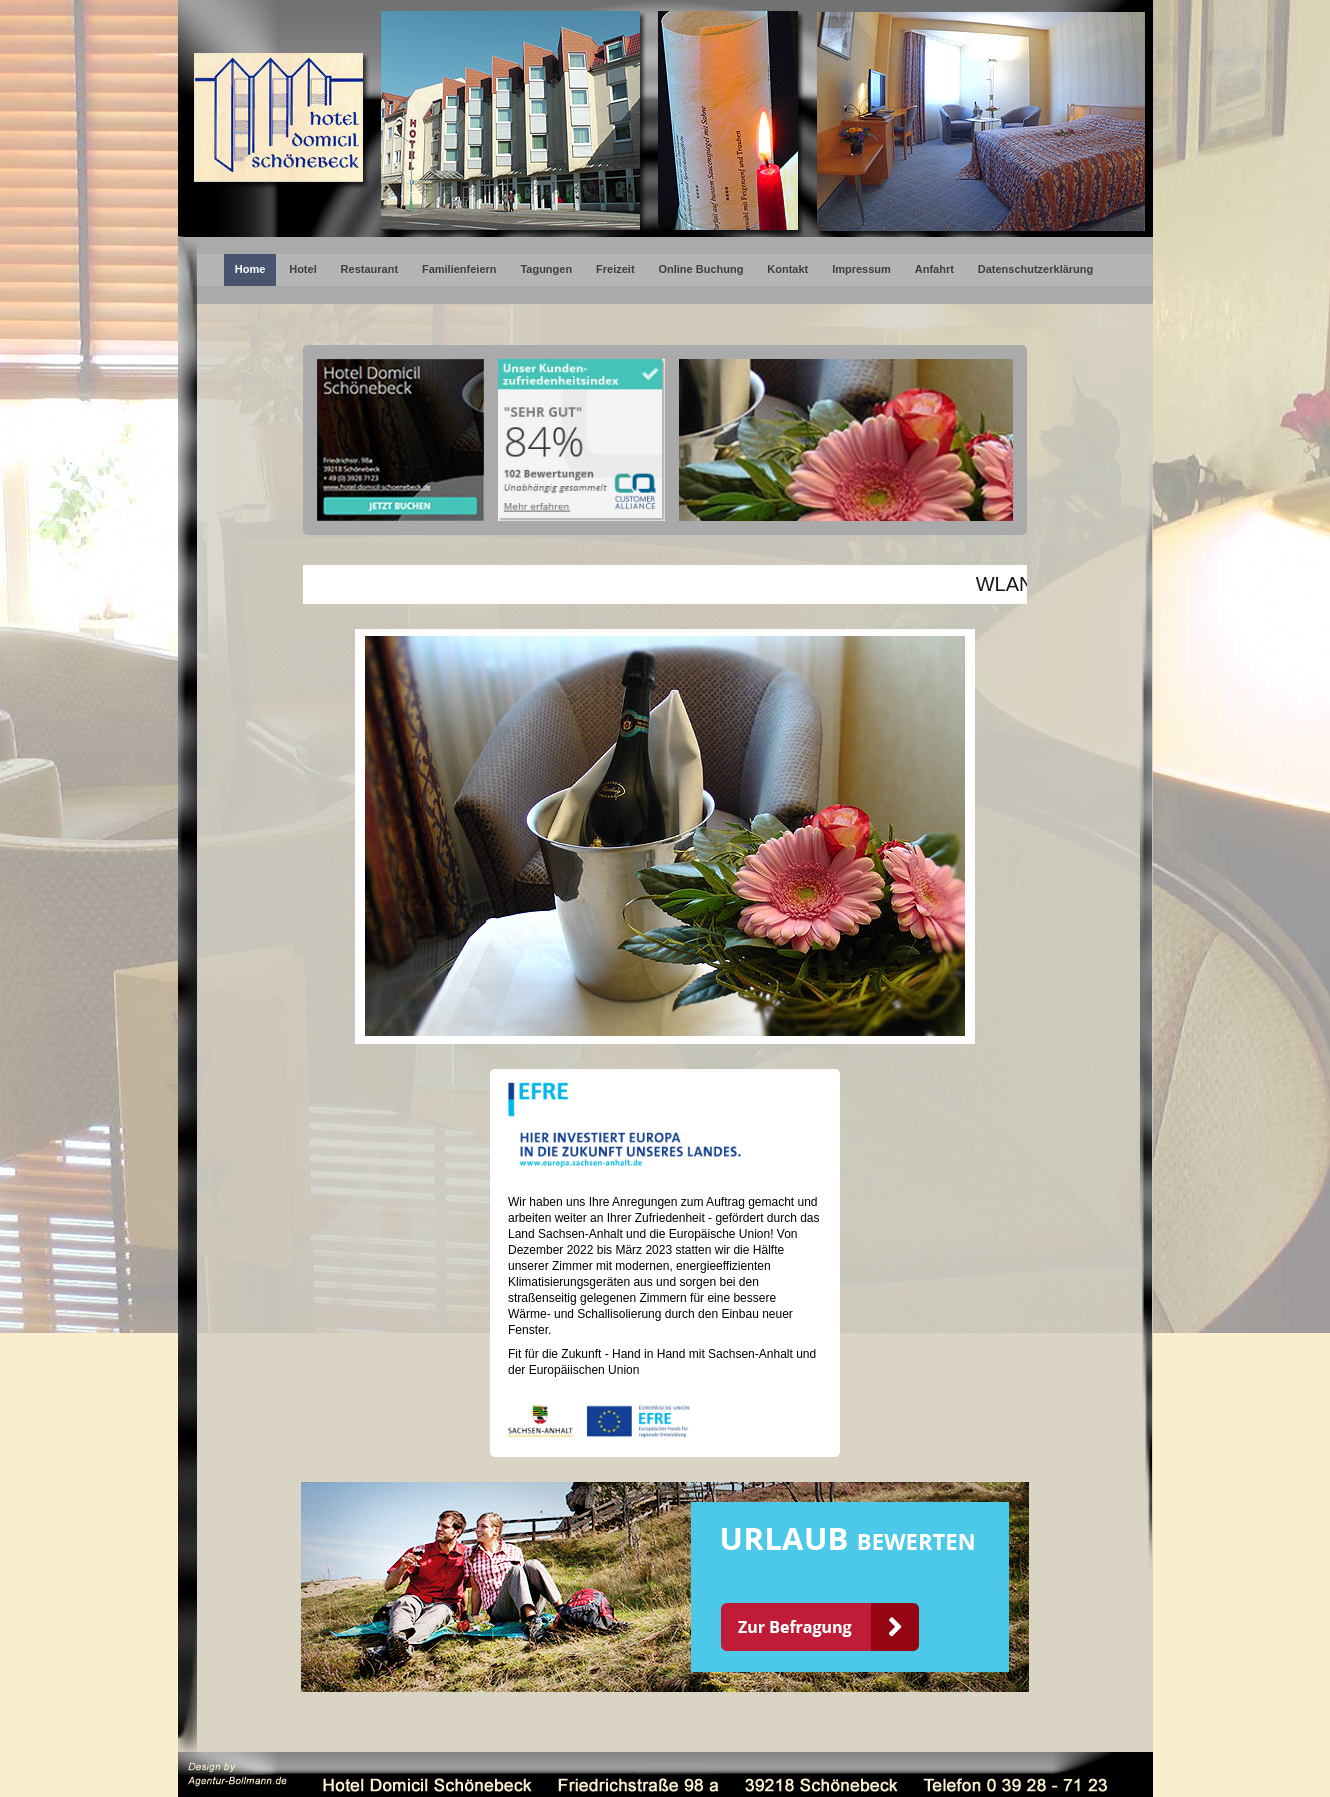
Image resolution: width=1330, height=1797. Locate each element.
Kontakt (787, 269)
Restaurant (369, 269)
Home (250, 269)
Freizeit (615, 269)
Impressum (861, 269)
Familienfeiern (459, 269)
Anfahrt (934, 269)
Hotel (303, 269)
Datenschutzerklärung (1036, 269)
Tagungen (546, 269)
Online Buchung (700, 269)
